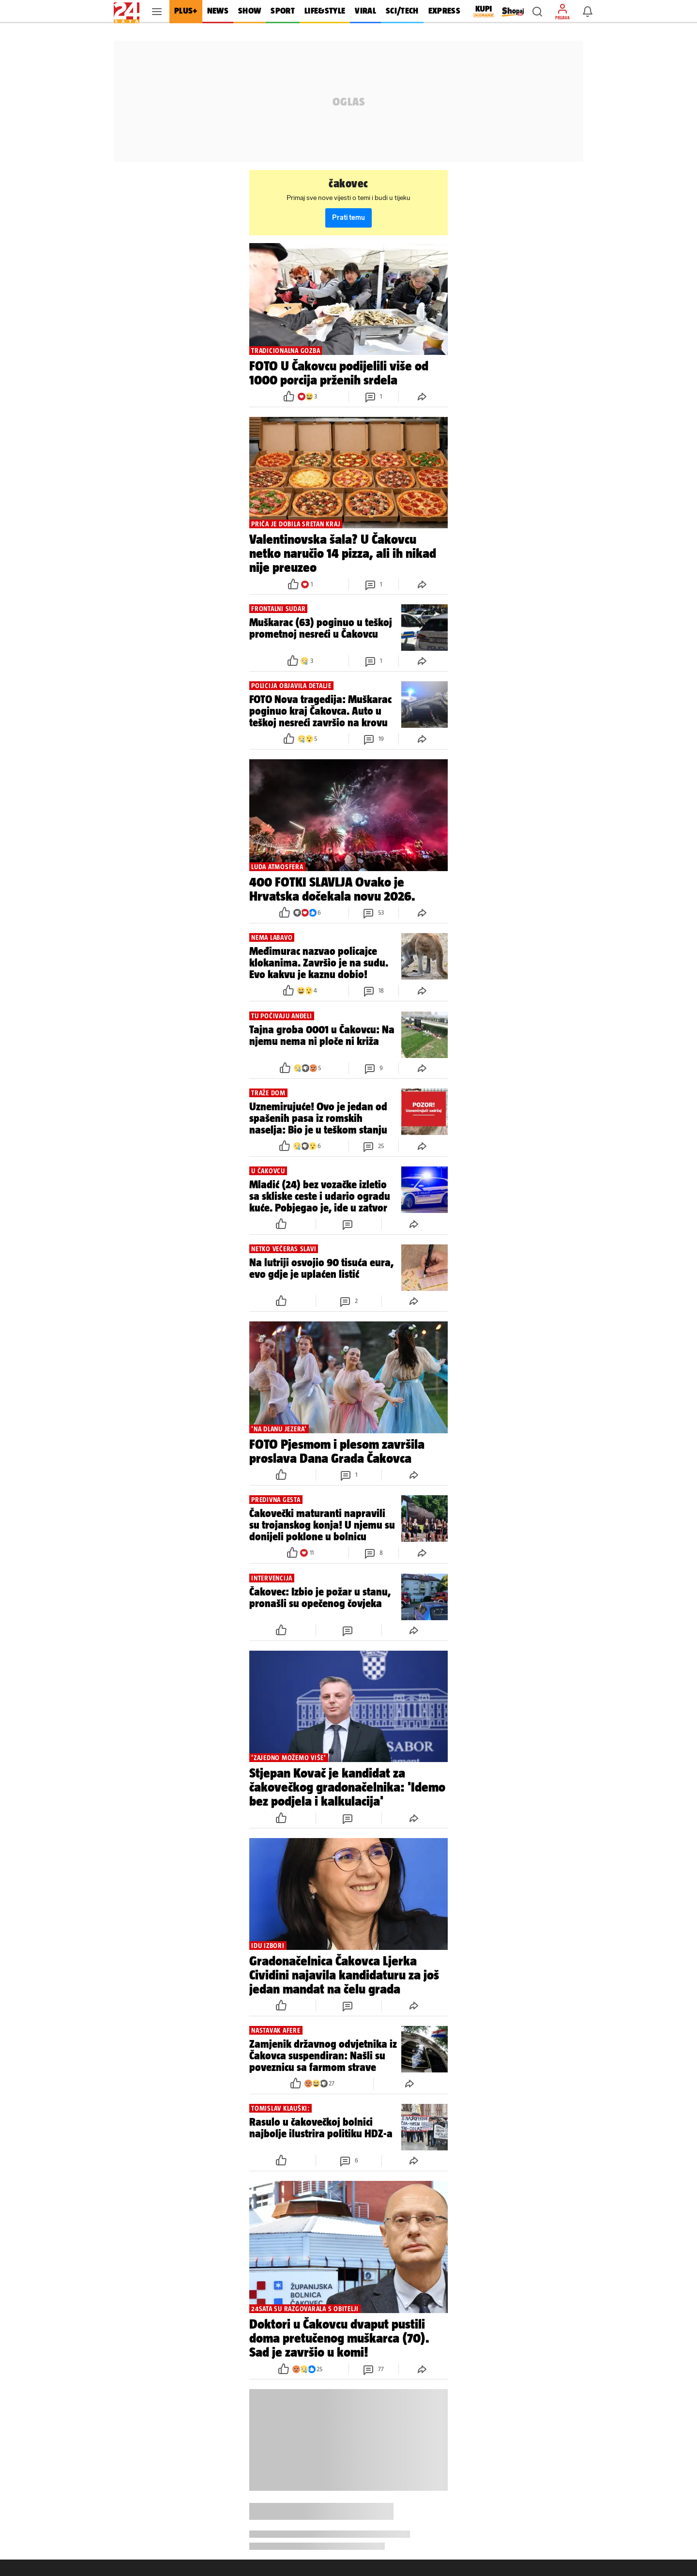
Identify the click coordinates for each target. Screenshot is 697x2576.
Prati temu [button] (348, 218)
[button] (537, 11)
